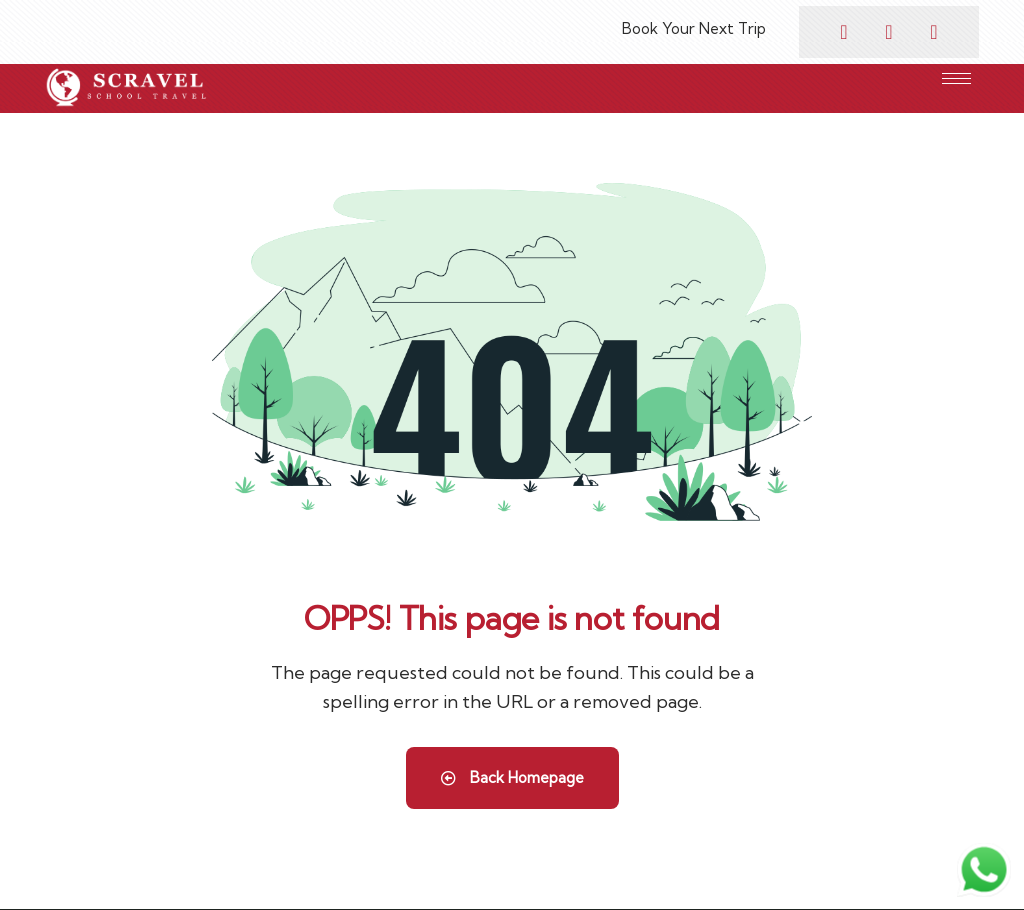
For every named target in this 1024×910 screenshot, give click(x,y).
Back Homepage (512, 777)
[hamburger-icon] (956, 78)
